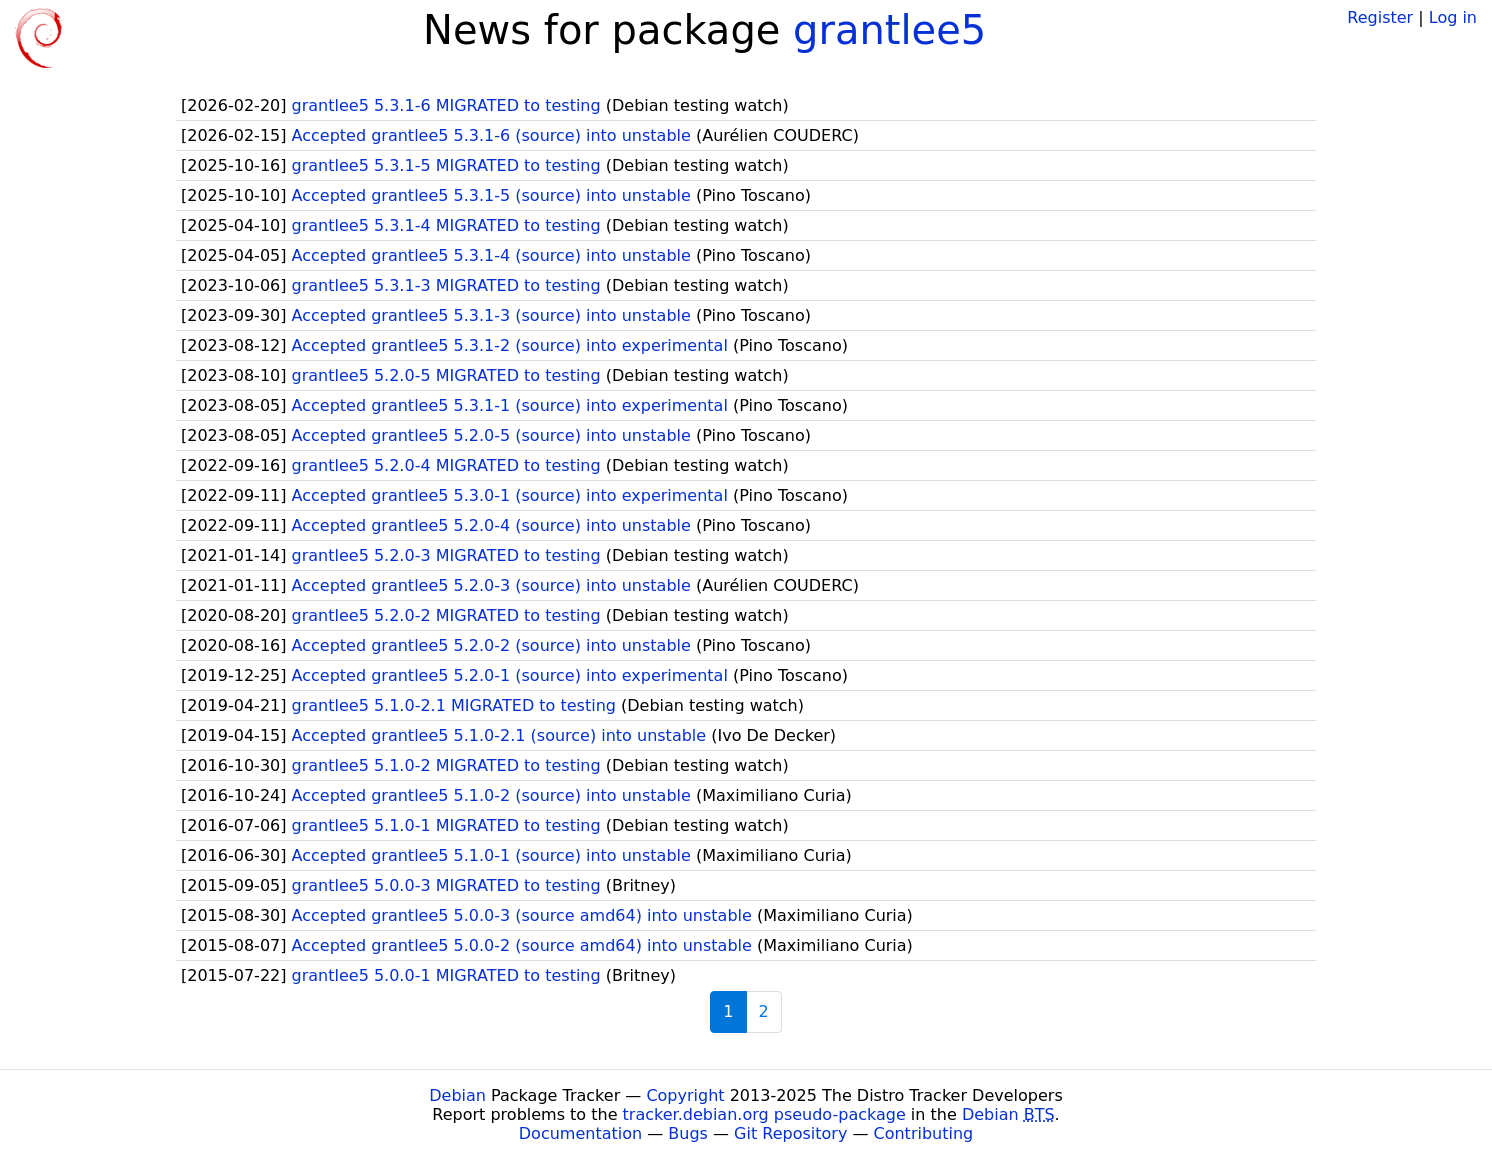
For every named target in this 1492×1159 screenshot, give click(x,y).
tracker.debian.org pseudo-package (764, 1114)
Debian (457, 1095)
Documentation (580, 1133)
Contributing (924, 1133)
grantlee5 (889, 30)
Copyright (685, 1095)
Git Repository (790, 1133)
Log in (1453, 17)
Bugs (688, 1133)
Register (1380, 17)
